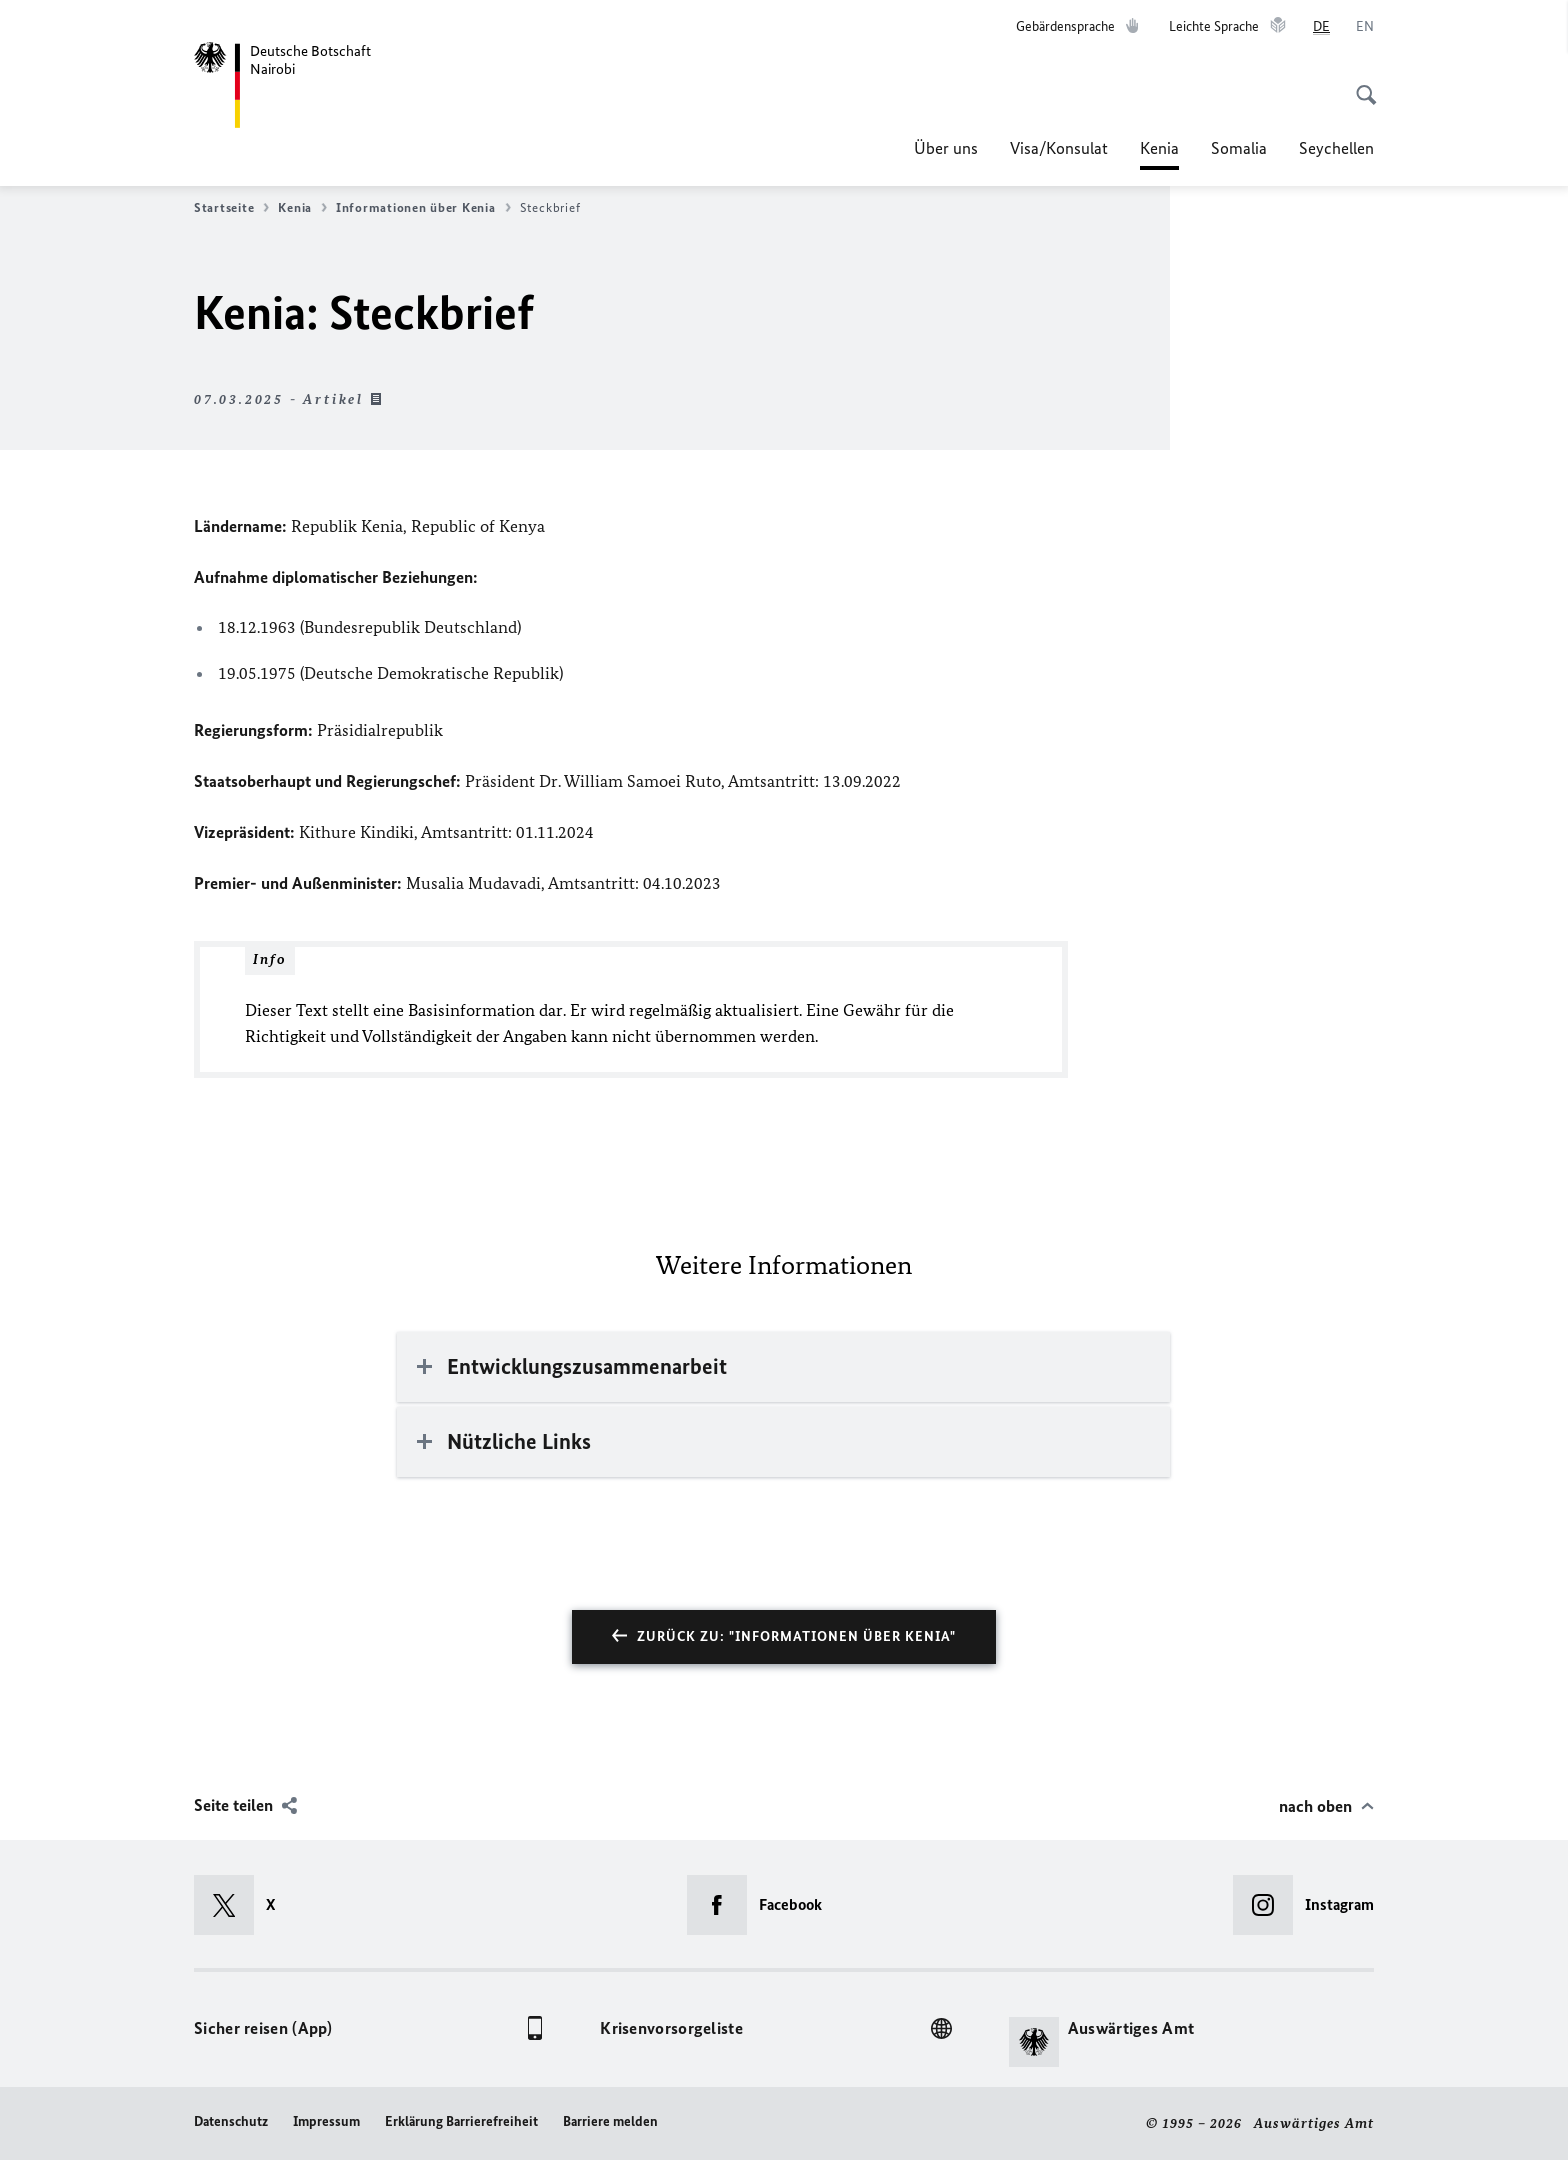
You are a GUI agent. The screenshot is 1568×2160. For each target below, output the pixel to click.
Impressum (326, 2121)
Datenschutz (231, 2121)
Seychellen (1336, 148)
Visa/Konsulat (1059, 148)
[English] (1365, 27)
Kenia (1159, 148)
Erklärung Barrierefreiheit (461, 2121)
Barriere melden (610, 2121)
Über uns (946, 148)
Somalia (1239, 148)
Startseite (231, 208)
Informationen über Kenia (423, 208)
